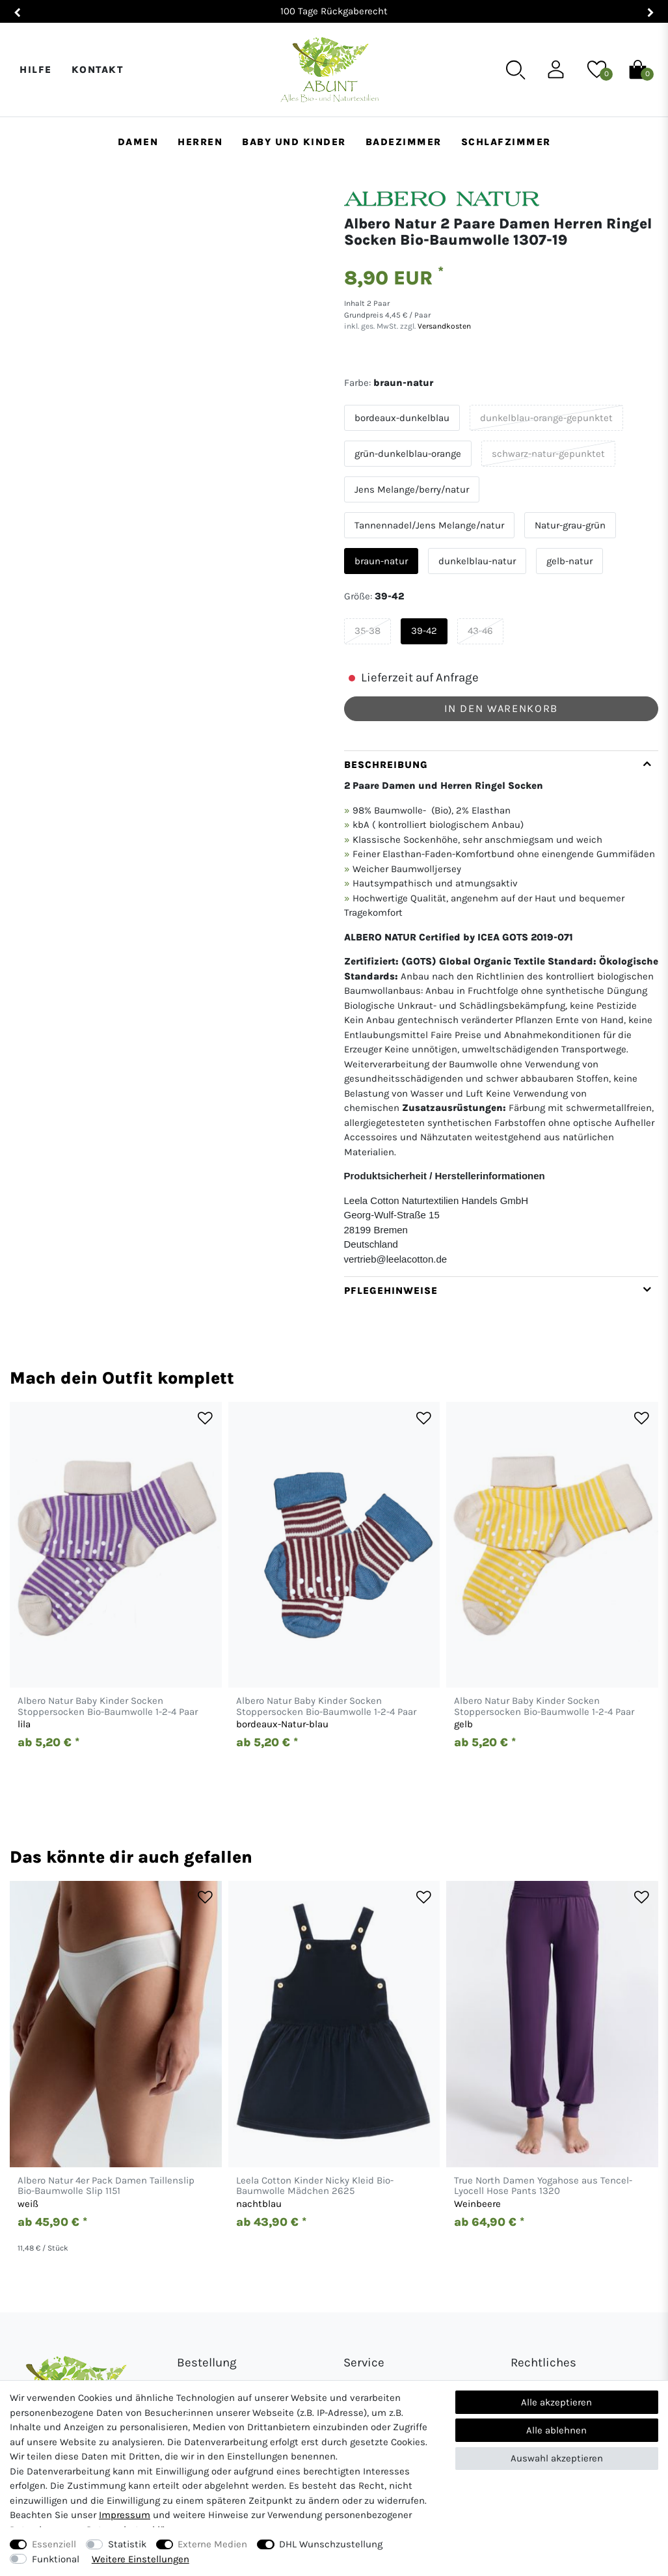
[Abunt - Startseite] (329, 70)
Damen (138, 142)
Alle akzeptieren (556, 2402)
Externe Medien (212, 2544)
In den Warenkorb (501, 708)
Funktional (55, 2559)
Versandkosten (443, 326)
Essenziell (54, 2544)
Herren (200, 142)
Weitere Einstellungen (140, 2559)
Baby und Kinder (294, 142)
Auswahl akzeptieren (557, 2458)
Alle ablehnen (556, 2430)
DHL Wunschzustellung (330, 2544)
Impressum (124, 2515)
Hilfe (36, 69)
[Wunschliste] (597, 69)
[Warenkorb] (637, 69)
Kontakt (98, 69)
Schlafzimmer (506, 142)
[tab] (501, 1013)
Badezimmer (404, 142)
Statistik (127, 2544)
